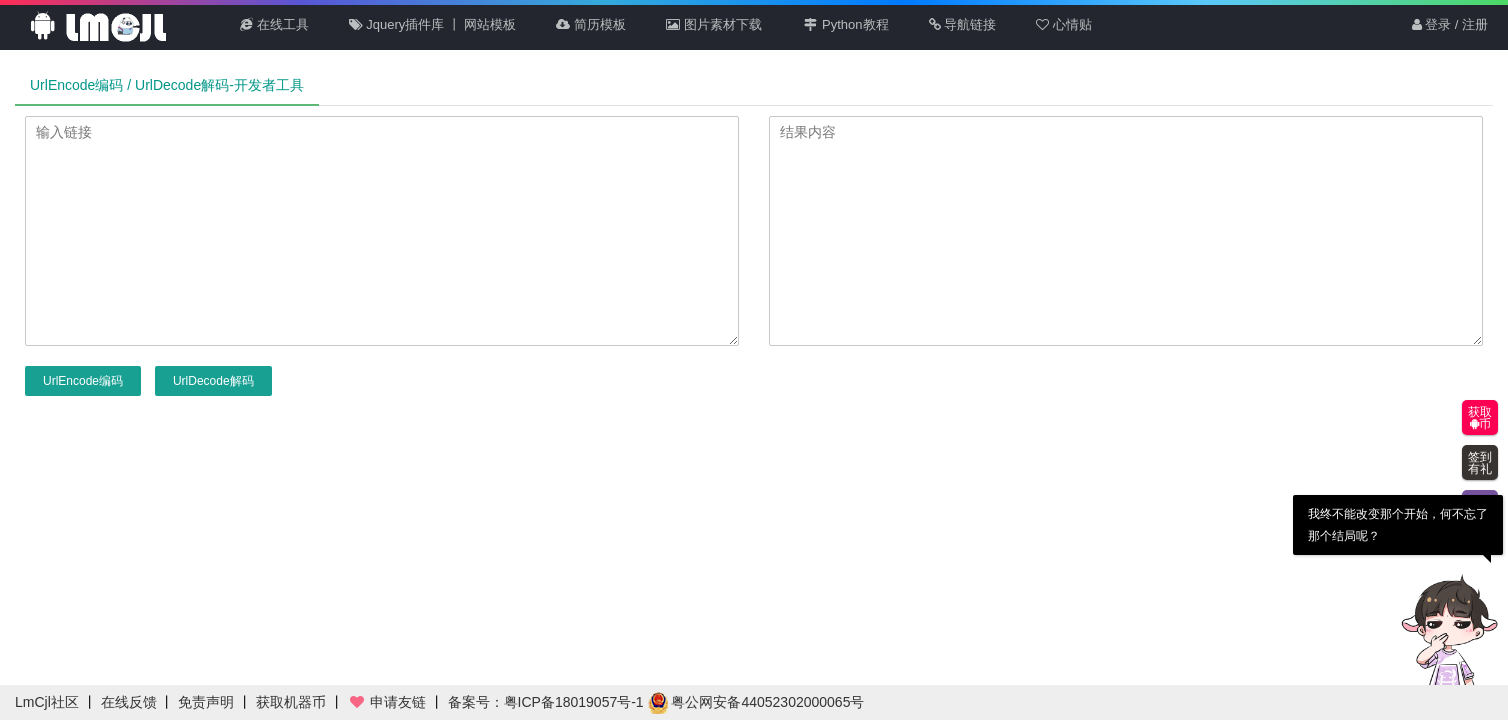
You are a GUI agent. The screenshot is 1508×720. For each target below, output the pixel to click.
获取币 (1480, 418)
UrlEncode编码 (83, 381)
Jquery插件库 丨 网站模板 (433, 24)
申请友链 (387, 702)
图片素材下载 (714, 24)
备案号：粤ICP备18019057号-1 (546, 702)
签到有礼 (1480, 463)
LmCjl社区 (47, 702)
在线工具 (274, 24)
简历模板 (591, 24)
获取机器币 (291, 702)
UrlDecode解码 (213, 381)
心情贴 (1064, 24)
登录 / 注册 (1450, 24)
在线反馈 (129, 702)
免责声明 (206, 702)
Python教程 (845, 24)
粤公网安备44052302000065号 (756, 702)
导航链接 (963, 24)
